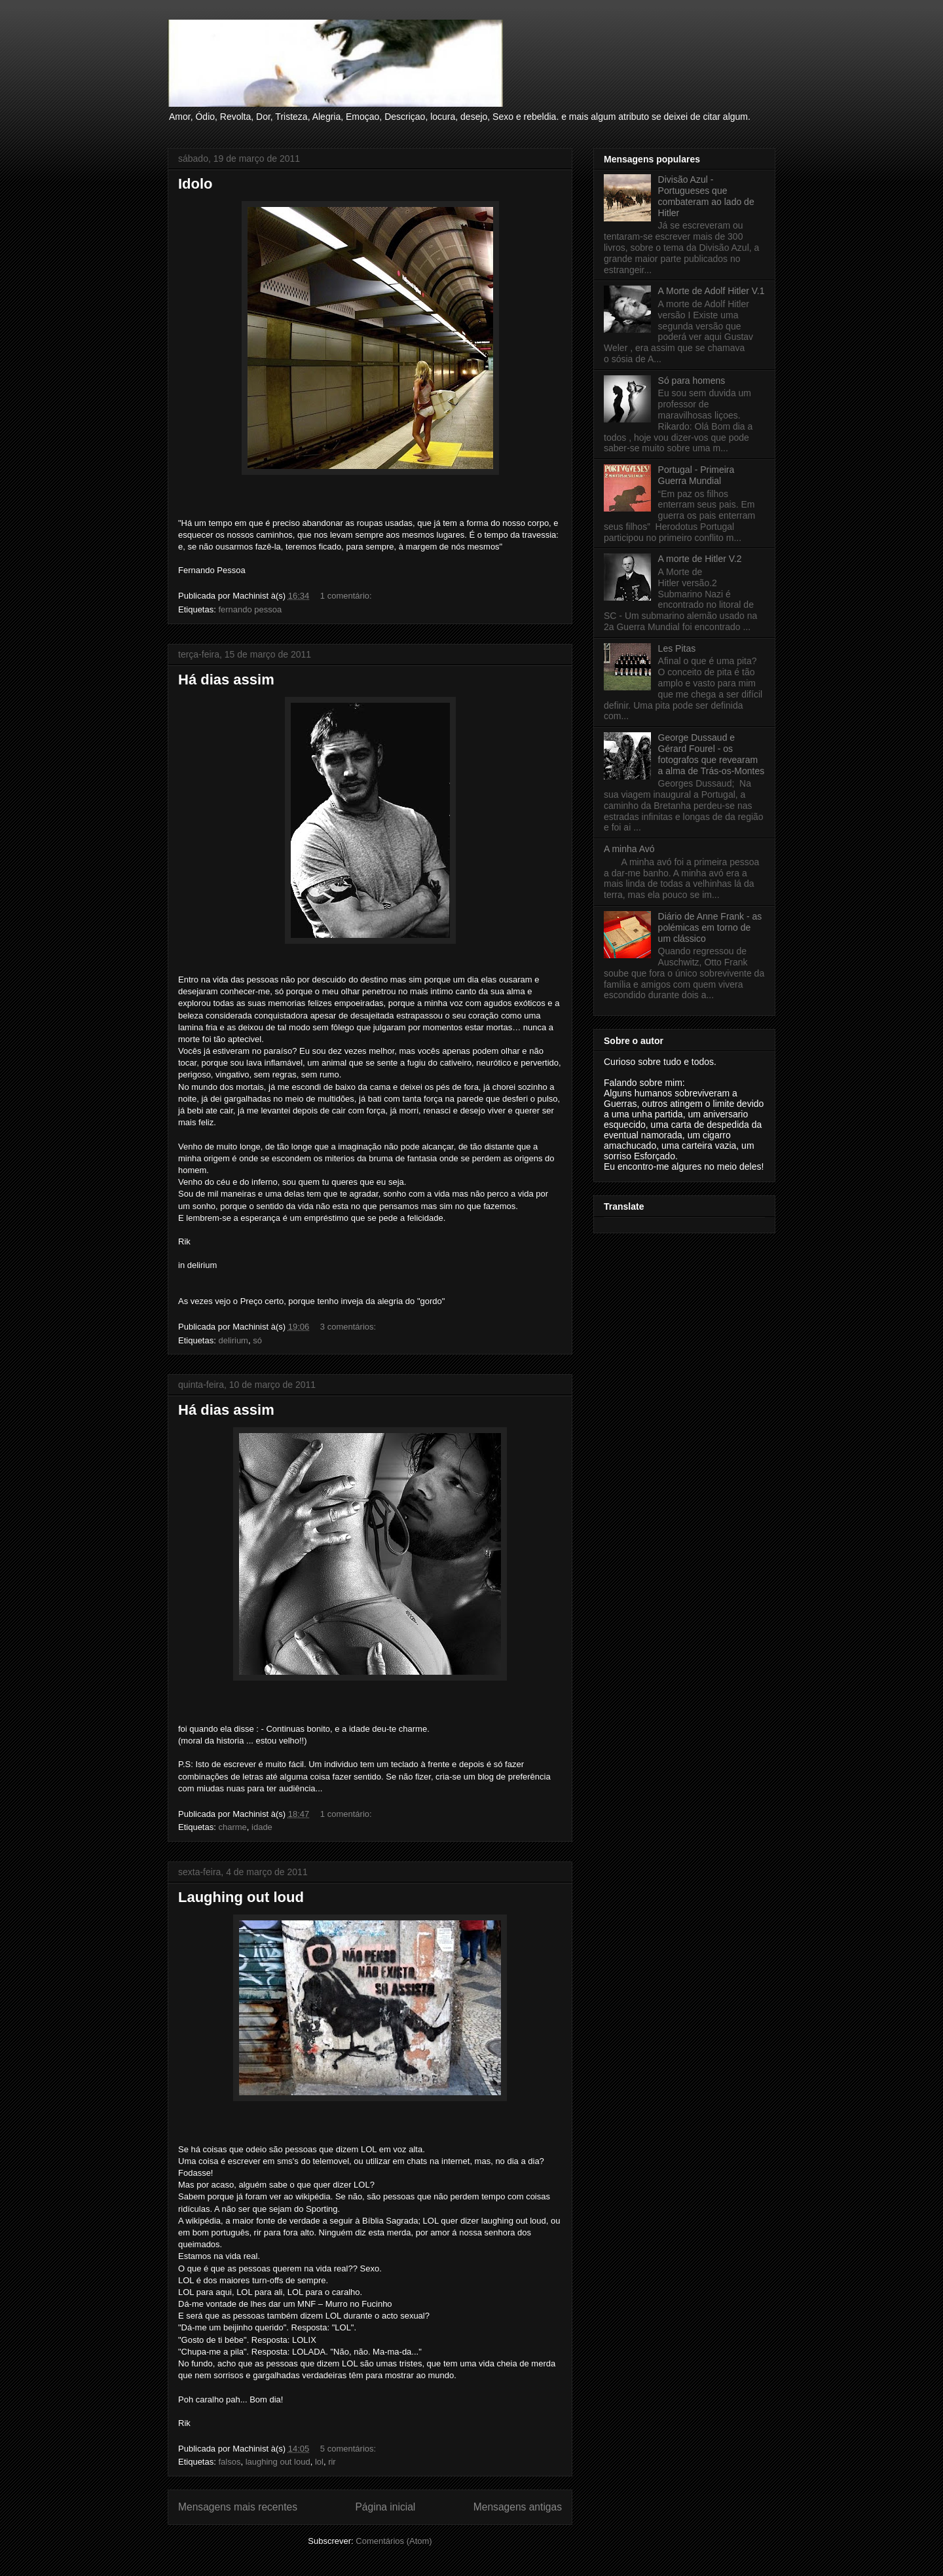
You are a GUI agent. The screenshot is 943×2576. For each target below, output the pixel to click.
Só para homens (692, 380)
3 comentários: (349, 1327)
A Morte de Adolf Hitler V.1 (711, 291)
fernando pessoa (250, 609)
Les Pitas (677, 648)
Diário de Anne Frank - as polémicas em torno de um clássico (710, 927)
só (257, 1340)
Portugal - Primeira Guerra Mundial (696, 475)
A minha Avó (629, 849)
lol (319, 2462)
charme (232, 1827)
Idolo (195, 184)
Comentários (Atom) (394, 2541)
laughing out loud (278, 2462)
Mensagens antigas (517, 2506)
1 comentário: (347, 596)
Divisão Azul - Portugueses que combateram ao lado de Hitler (706, 195)
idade (261, 1827)
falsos (229, 2462)
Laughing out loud (241, 1897)
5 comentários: (349, 2449)
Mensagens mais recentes (237, 2506)
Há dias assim (226, 679)
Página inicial (385, 2506)
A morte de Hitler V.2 (700, 558)
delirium (233, 1340)
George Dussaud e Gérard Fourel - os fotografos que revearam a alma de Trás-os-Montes (711, 753)
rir (332, 2462)
